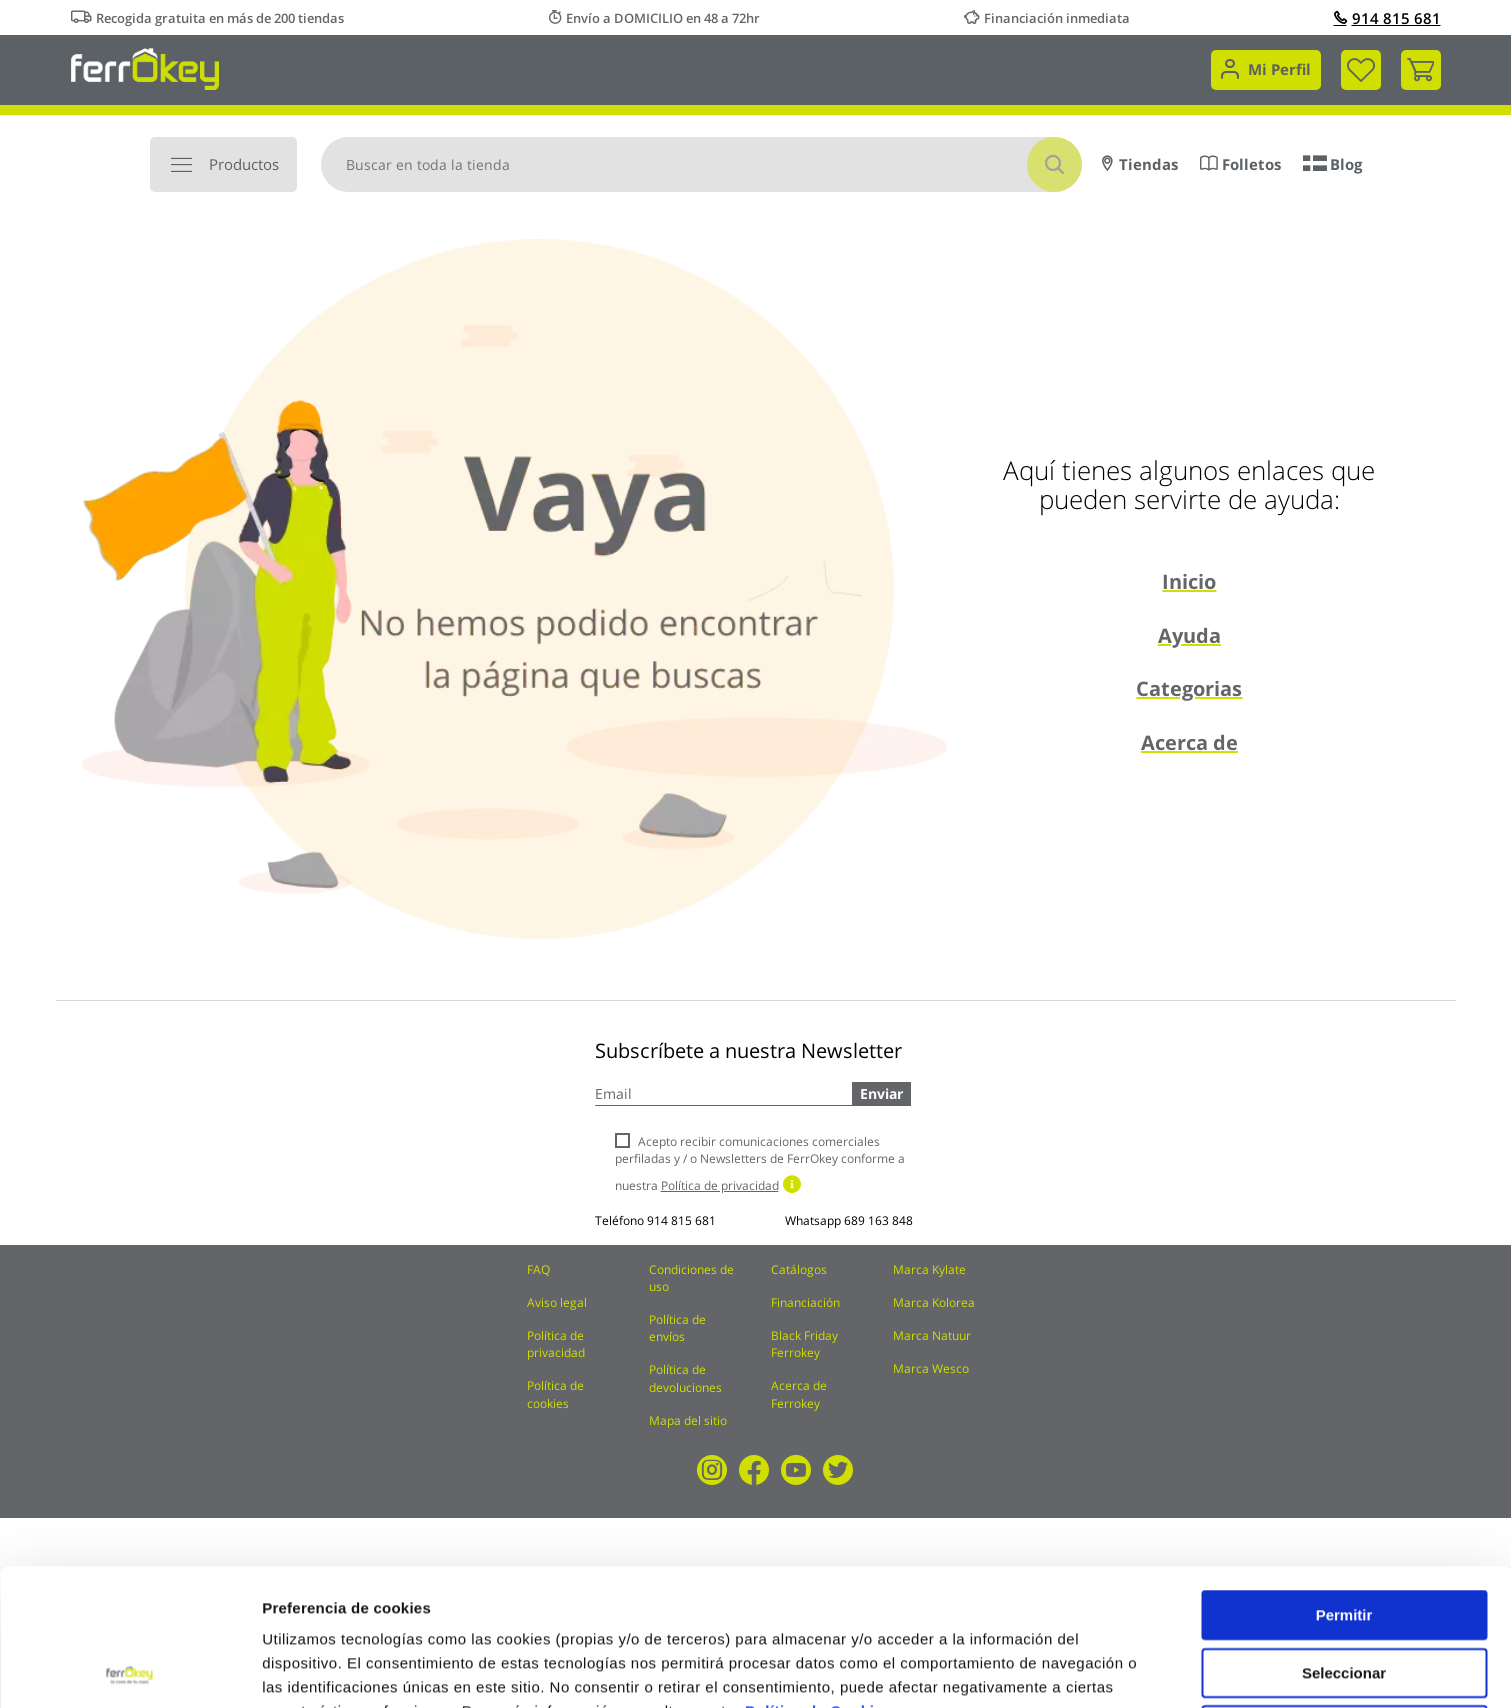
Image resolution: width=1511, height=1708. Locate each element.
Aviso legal (557, 1302)
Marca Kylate (929, 1269)
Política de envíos (677, 1328)
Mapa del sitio (688, 1420)
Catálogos (799, 1269)
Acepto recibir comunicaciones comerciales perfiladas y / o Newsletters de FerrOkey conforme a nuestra (760, 1163)
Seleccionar (1344, 1535)
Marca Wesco (931, 1368)
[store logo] (145, 67)
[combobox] (701, 164)
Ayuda (1189, 635)
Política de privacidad (556, 1344)
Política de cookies (555, 1394)
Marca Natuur (932, 1335)
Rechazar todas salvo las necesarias (1344, 1600)
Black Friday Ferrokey (804, 1344)
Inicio (1189, 581)
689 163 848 (878, 1220)
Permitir (1344, 1477)
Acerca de (1189, 742)
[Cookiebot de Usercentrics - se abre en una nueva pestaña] (129, 1669)
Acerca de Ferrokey (799, 1394)
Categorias (1189, 688)
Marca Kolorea (934, 1302)
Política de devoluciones (685, 1378)
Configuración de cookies (355, 1668)
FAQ (538, 1269)
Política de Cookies (818, 1573)
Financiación (805, 1302)
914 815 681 (1387, 18)
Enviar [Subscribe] (881, 1093)
